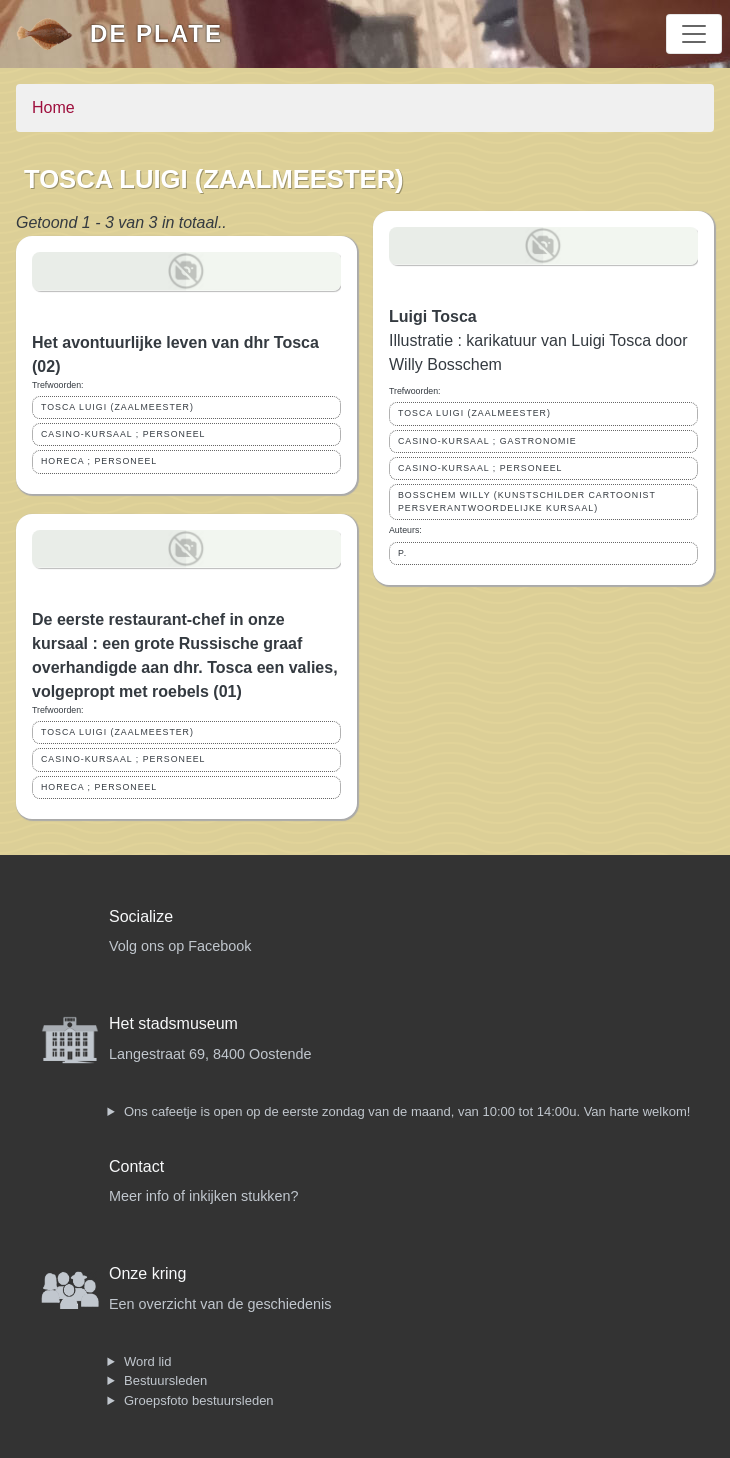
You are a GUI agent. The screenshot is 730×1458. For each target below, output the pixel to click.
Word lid (147, 1361)
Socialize (141, 916)
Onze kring (147, 1273)
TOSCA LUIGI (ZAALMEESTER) (117, 407)
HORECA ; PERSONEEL (99, 461)
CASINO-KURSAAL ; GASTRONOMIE (487, 441)
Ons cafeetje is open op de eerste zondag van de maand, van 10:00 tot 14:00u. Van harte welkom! (407, 1111)
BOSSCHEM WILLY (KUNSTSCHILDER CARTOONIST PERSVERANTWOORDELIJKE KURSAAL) (527, 501)
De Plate (156, 33)
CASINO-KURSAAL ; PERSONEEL (123, 434)
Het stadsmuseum (173, 1023)
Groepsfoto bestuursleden (199, 1400)
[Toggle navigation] (694, 34)
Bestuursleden (165, 1380)
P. (402, 553)
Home (53, 107)
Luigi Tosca (433, 316)
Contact (136, 1166)
